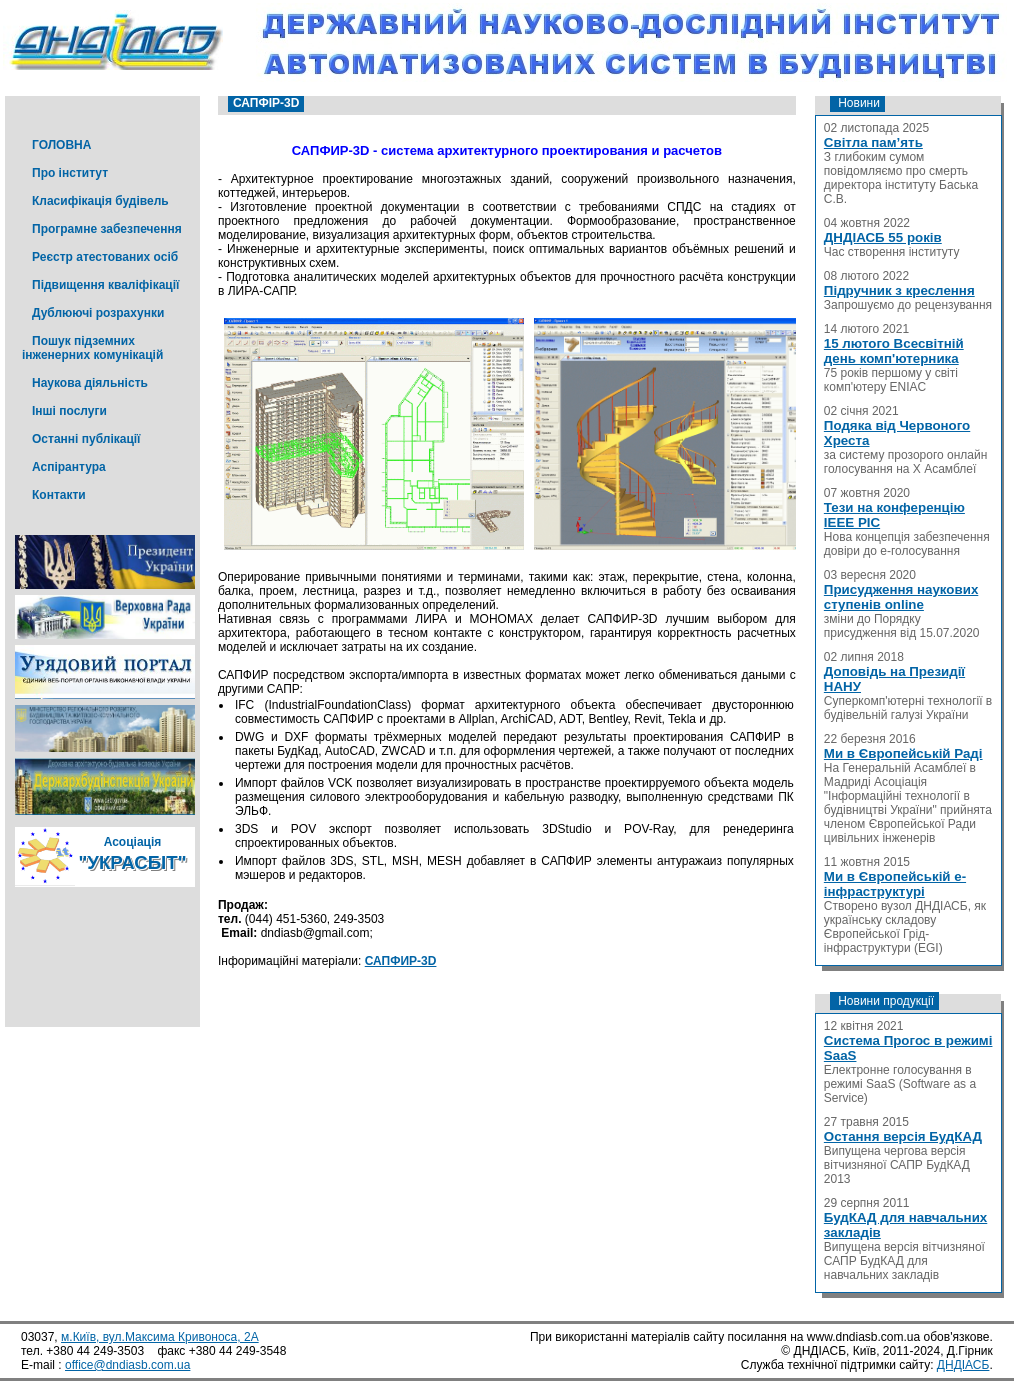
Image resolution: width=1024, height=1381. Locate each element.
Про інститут (70, 173)
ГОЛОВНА (61, 145)
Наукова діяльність (90, 383)
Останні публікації (86, 439)
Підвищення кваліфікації (105, 285)
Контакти (59, 495)
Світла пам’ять (873, 142)
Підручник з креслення (899, 290)
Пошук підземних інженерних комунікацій (92, 348)
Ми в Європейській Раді (903, 753)
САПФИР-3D (401, 961)
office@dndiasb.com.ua (127, 1365)
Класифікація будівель (100, 201)
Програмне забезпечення (107, 229)
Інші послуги (69, 411)
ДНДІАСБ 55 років (883, 237)
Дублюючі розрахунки (98, 313)
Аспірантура (69, 467)
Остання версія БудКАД (903, 1136)
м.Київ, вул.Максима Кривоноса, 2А (160, 1337)
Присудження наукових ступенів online (901, 597)
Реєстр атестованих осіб (105, 257)
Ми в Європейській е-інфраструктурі (895, 884)
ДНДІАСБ (963, 1365)
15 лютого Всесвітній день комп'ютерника (894, 351)
